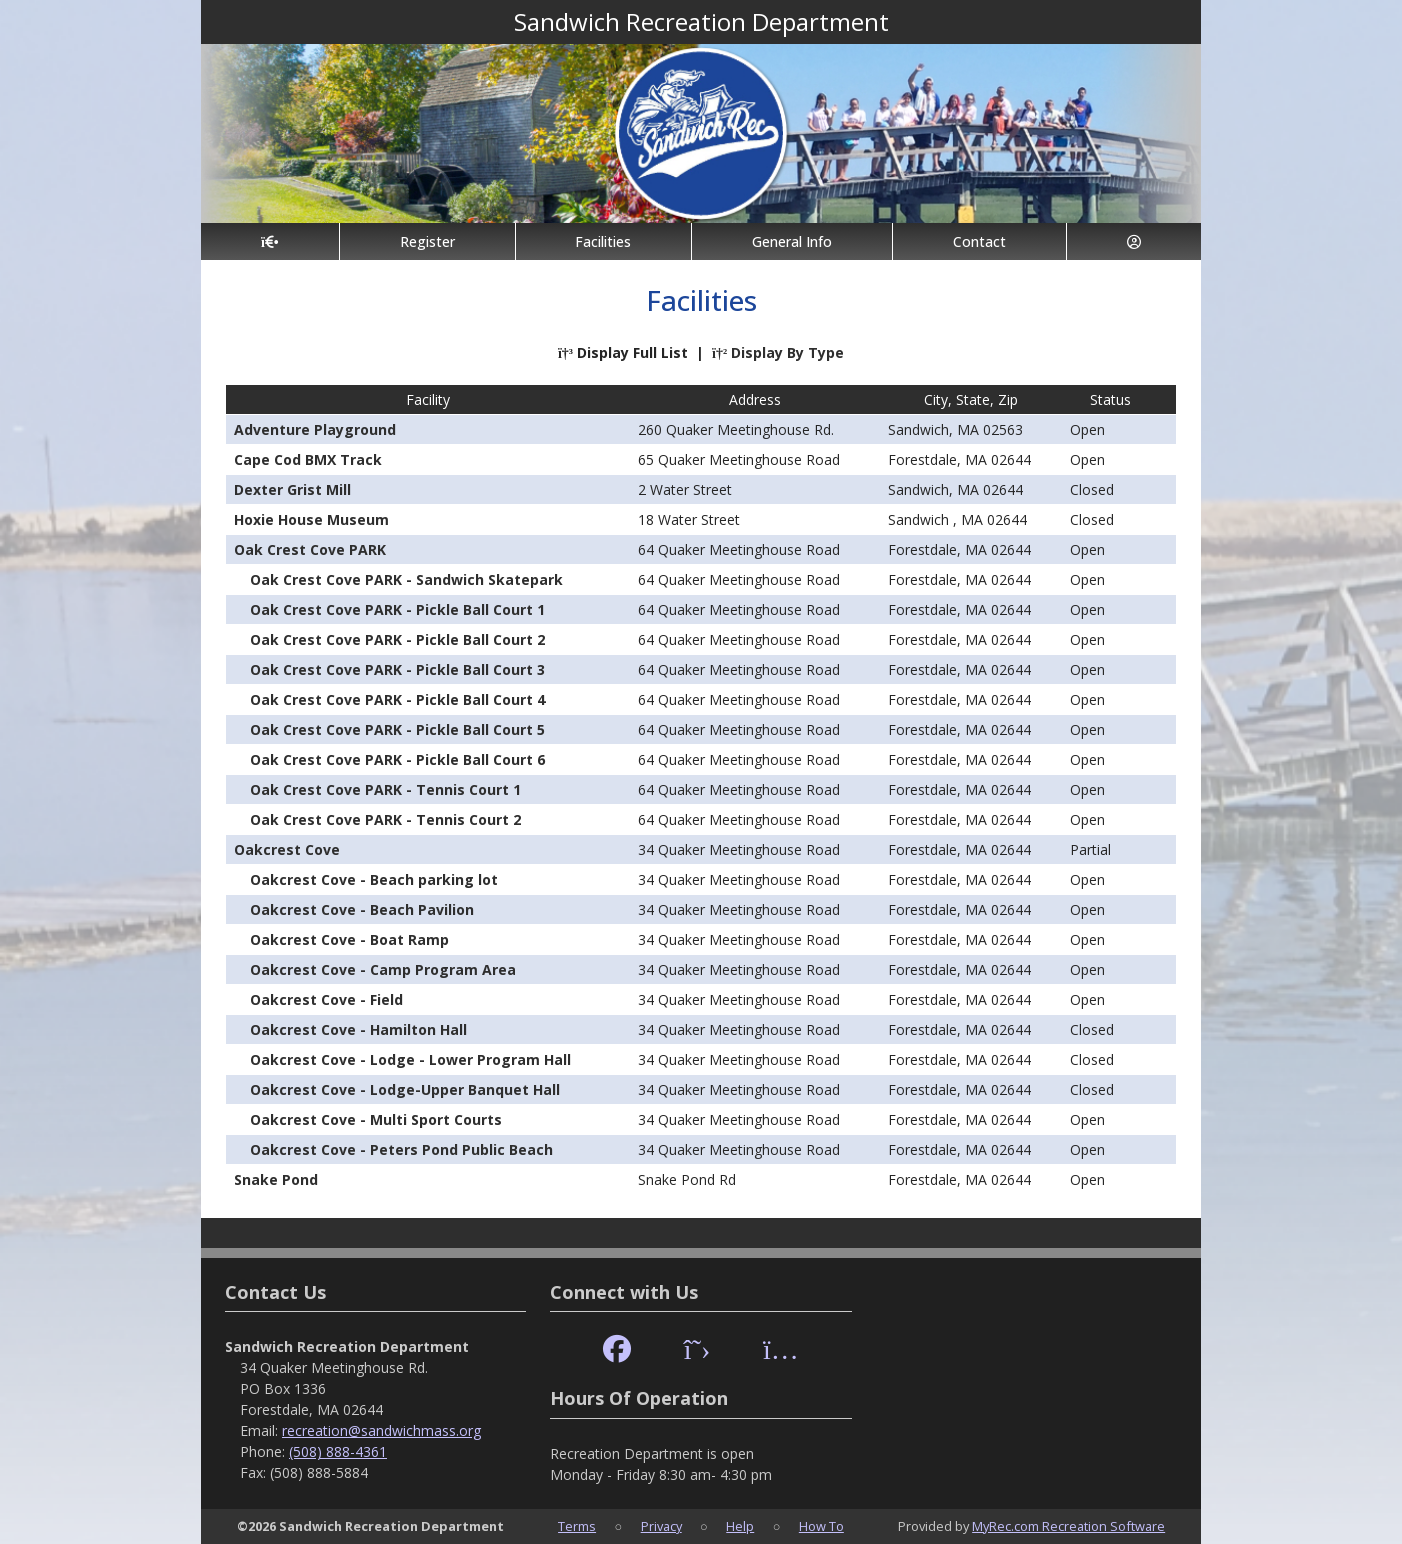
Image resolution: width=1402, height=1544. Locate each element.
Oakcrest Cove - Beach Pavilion (362, 909)
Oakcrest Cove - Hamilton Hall (358, 1029)
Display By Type (778, 352)
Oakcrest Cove (287, 849)
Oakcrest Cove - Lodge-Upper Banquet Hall (405, 1089)
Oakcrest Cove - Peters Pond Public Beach (401, 1149)
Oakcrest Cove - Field (326, 999)
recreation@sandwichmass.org (381, 1430)
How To (821, 1526)
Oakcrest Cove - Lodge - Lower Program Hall (410, 1059)
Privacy (661, 1526)
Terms (577, 1526)
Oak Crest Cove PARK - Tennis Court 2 (385, 819)
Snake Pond (276, 1179)
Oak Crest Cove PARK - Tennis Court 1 (385, 789)
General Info (792, 241)
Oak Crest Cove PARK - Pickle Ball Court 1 (397, 609)
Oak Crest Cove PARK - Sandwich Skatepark (406, 579)
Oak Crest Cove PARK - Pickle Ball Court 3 (397, 669)
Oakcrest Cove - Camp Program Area (383, 969)
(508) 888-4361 (338, 1451)
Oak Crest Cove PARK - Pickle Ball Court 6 (397, 759)
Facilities (603, 241)
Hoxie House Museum (311, 519)
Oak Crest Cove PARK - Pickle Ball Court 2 (397, 639)
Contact (979, 241)
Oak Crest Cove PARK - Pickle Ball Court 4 (397, 699)
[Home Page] (270, 241)
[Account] (1134, 241)
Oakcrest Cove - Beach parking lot (374, 879)
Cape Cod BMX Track (308, 459)
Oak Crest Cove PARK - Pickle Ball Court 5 (397, 729)
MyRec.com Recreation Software (1068, 1526)
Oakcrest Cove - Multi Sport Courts (376, 1119)
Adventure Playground (315, 429)
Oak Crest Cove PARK (310, 549)
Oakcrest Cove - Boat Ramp (349, 939)
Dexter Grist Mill (292, 489)
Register (427, 241)
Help (740, 1526)
